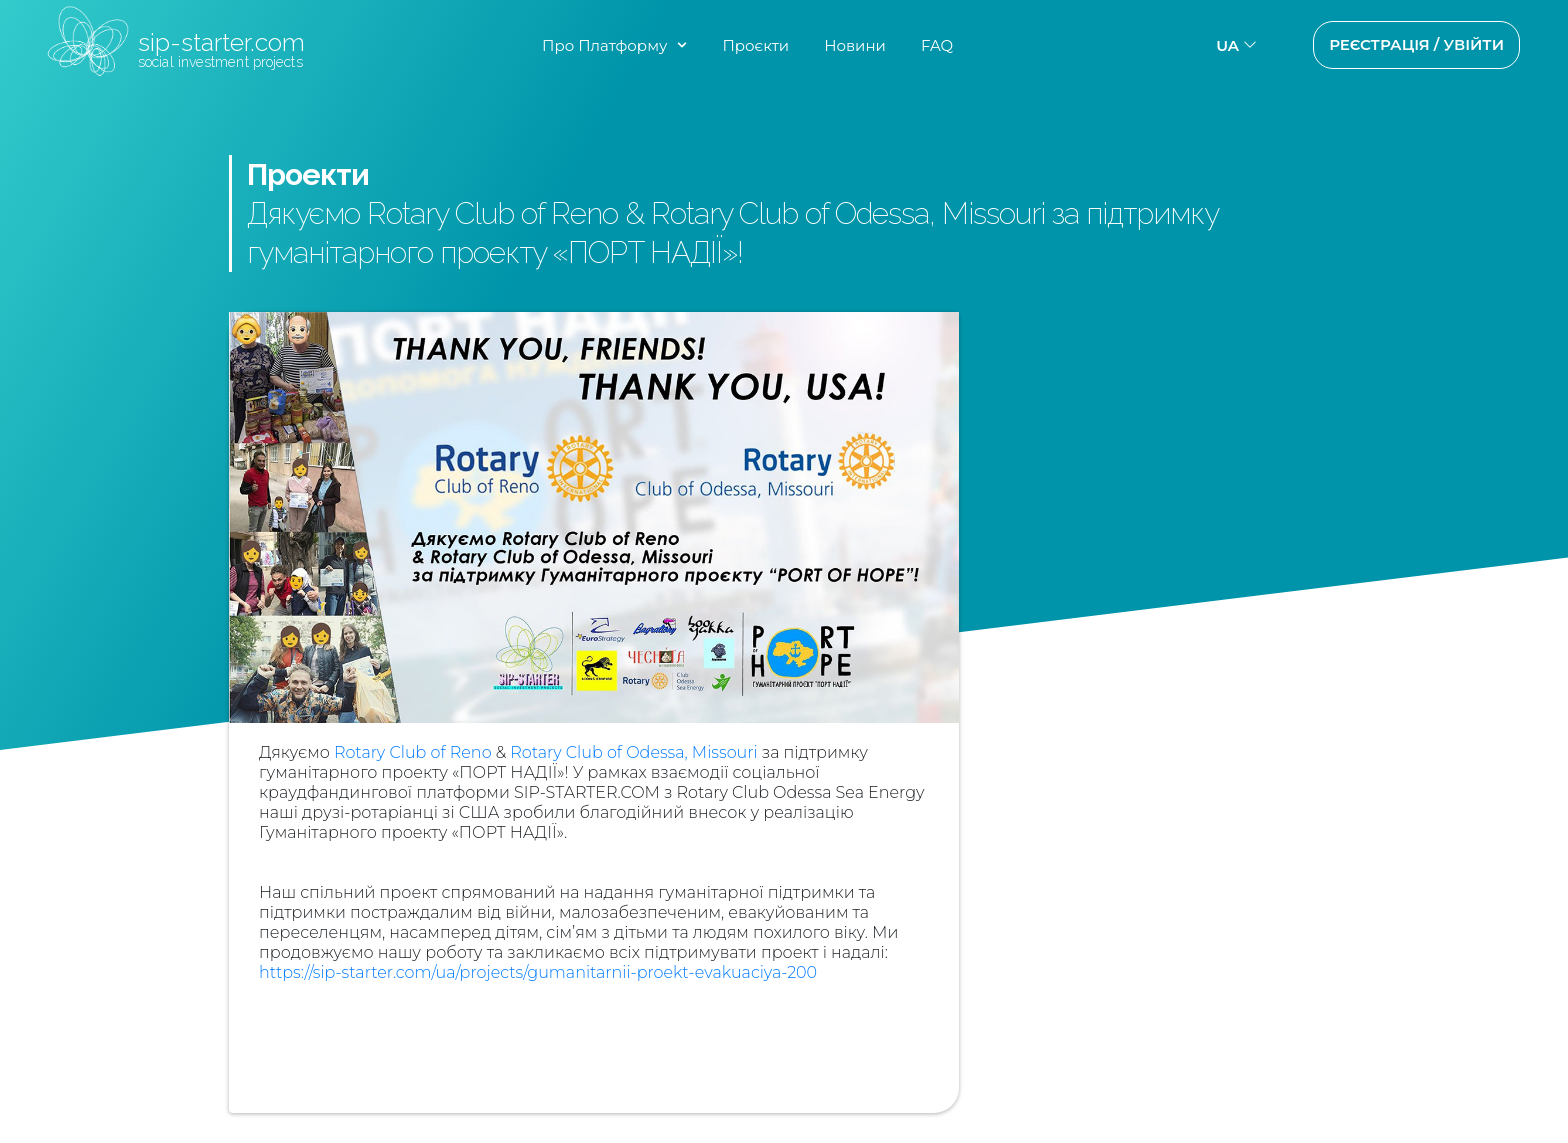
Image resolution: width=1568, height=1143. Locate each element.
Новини (855, 45)
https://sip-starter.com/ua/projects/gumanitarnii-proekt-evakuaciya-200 (538, 972)
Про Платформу (604, 45)
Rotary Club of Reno (413, 752)
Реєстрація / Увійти (1416, 44)
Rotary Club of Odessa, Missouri (633, 752)
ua (1227, 45)
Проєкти (755, 45)
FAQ (937, 45)
